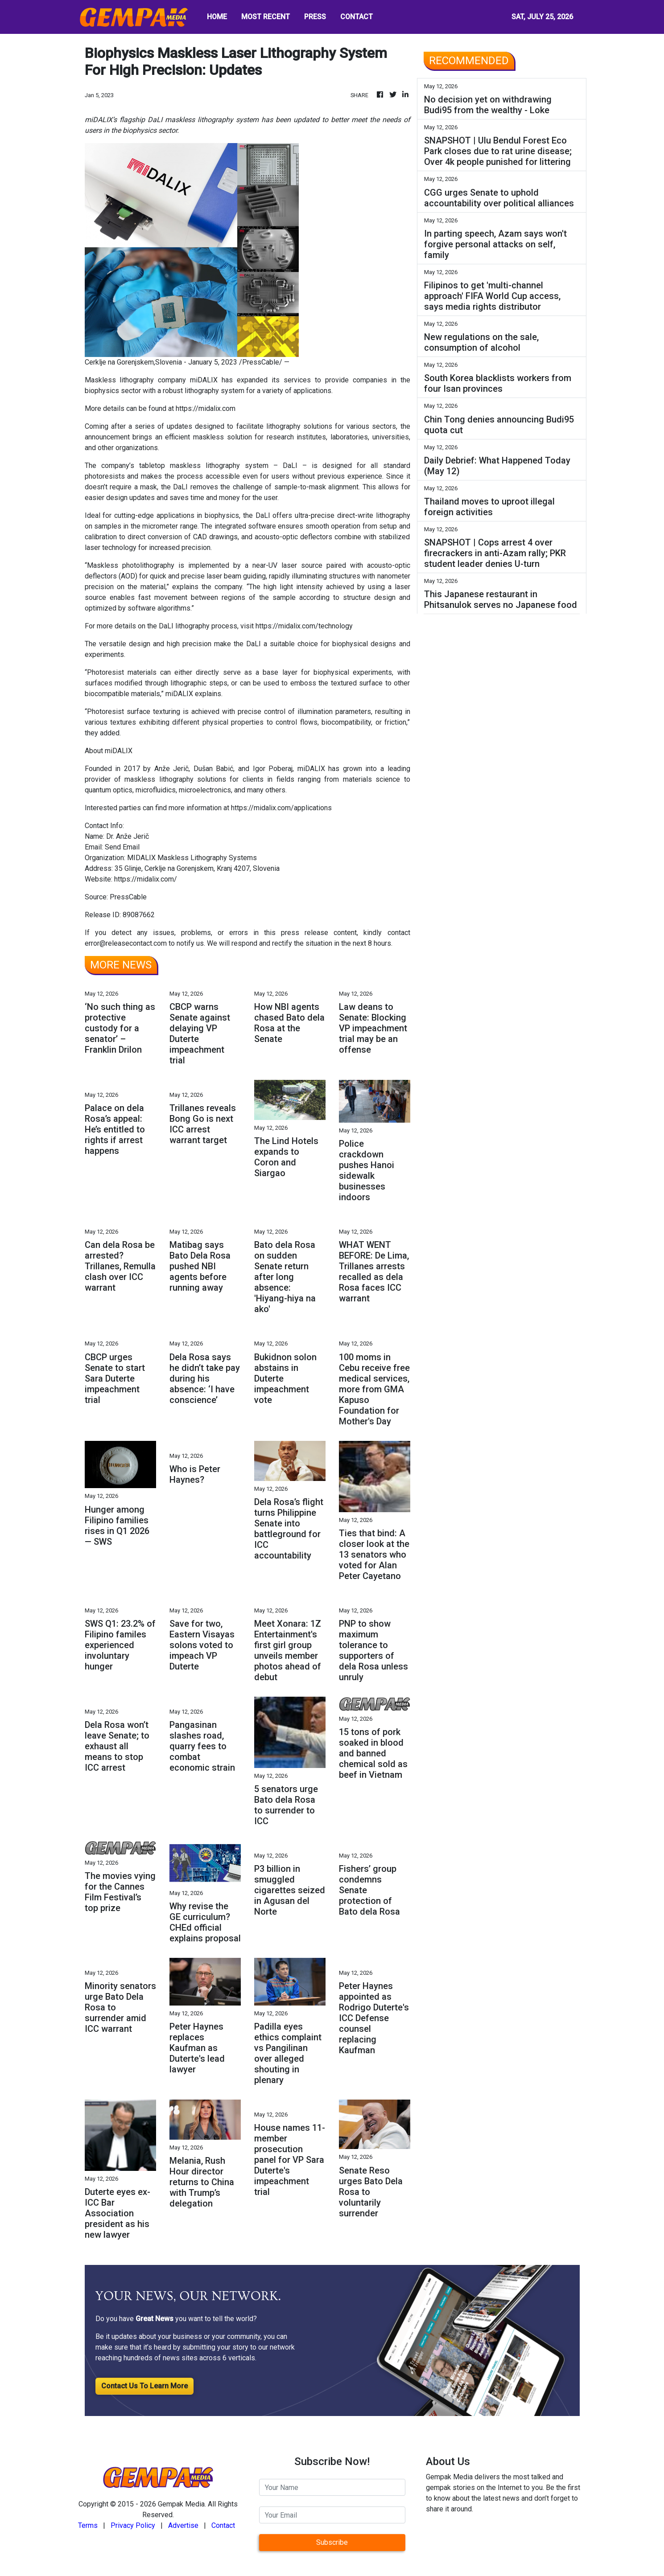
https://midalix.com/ (145, 879)
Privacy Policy (133, 2525)
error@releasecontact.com (126, 943)
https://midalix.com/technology (304, 626)
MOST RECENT (265, 16)
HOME (217, 16)
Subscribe (332, 2542)
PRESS (315, 16)
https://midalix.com (205, 408)
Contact (223, 2525)
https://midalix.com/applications (281, 808)
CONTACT (356, 16)
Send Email (122, 847)
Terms (88, 2525)
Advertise (183, 2525)
